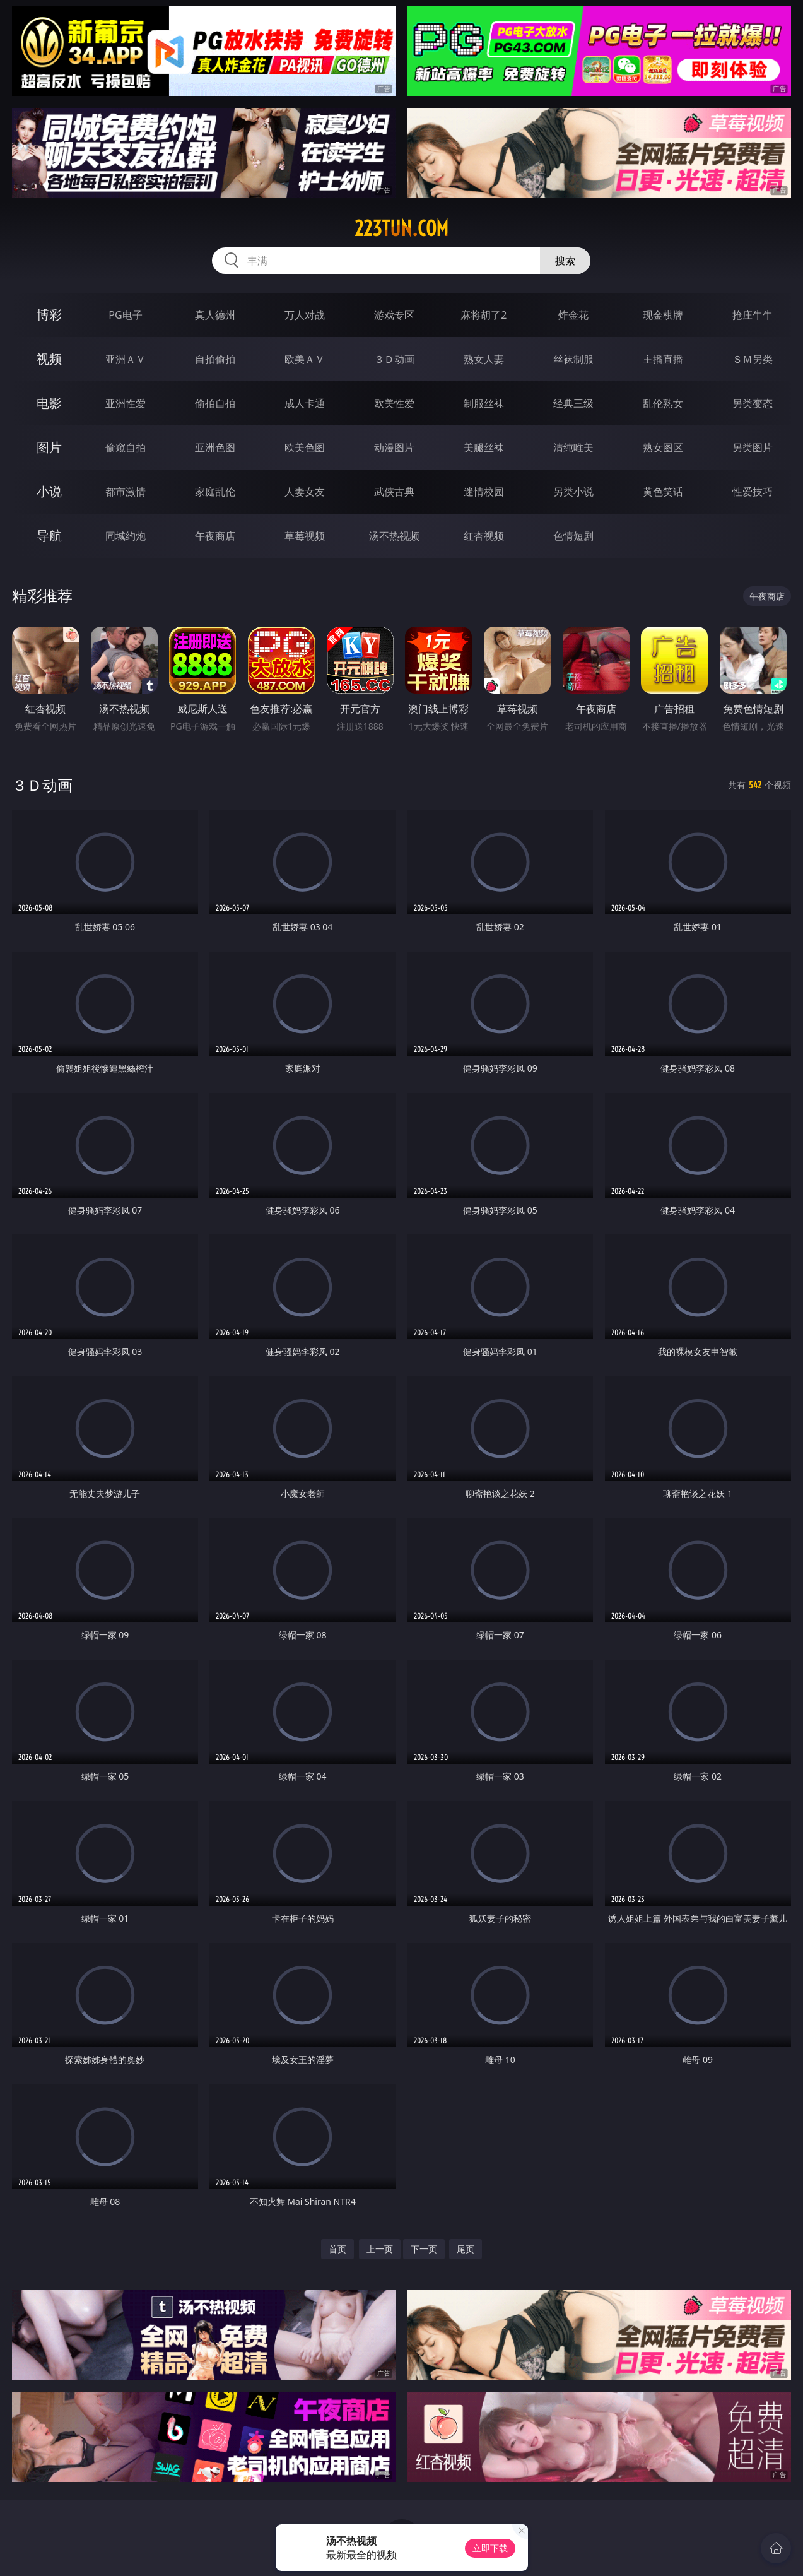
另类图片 (752, 447)
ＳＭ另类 (752, 359)
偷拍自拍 (215, 403)
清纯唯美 (573, 447)
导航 (49, 535)
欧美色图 (304, 447)
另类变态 (752, 403)
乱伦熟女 (663, 403)
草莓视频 (304, 536)
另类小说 (573, 492)
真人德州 (215, 315)
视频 (49, 358)
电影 (49, 402)
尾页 (465, 2249)
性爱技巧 (752, 492)
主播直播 (663, 359)
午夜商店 (215, 536)
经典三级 (573, 403)
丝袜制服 (573, 359)
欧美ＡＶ (304, 359)
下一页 (424, 2249)
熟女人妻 (484, 359)
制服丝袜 (484, 403)
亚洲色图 (215, 447)
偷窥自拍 (125, 447)
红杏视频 (484, 536)
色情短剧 (573, 536)
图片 (49, 447)
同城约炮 (125, 536)
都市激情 (125, 492)
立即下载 (490, 2548)
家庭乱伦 (215, 492)
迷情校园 (484, 492)
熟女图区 (663, 447)
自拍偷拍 (215, 359)
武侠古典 (394, 492)
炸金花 (573, 315)
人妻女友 (304, 492)
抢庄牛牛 (752, 315)
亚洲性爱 (125, 403)
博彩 (49, 314)
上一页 (379, 2249)
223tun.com (401, 228)
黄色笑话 (663, 492)
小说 (49, 491)
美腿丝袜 (484, 447)
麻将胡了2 (483, 315)
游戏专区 (394, 315)
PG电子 (125, 315)
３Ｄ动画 (394, 359)
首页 (337, 2249)
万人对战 (304, 315)
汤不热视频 (394, 536)
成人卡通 (304, 403)
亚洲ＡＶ (125, 359)
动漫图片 (394, 447)
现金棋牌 (663, 315)
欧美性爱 (394, 403)
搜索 (565, 261)
